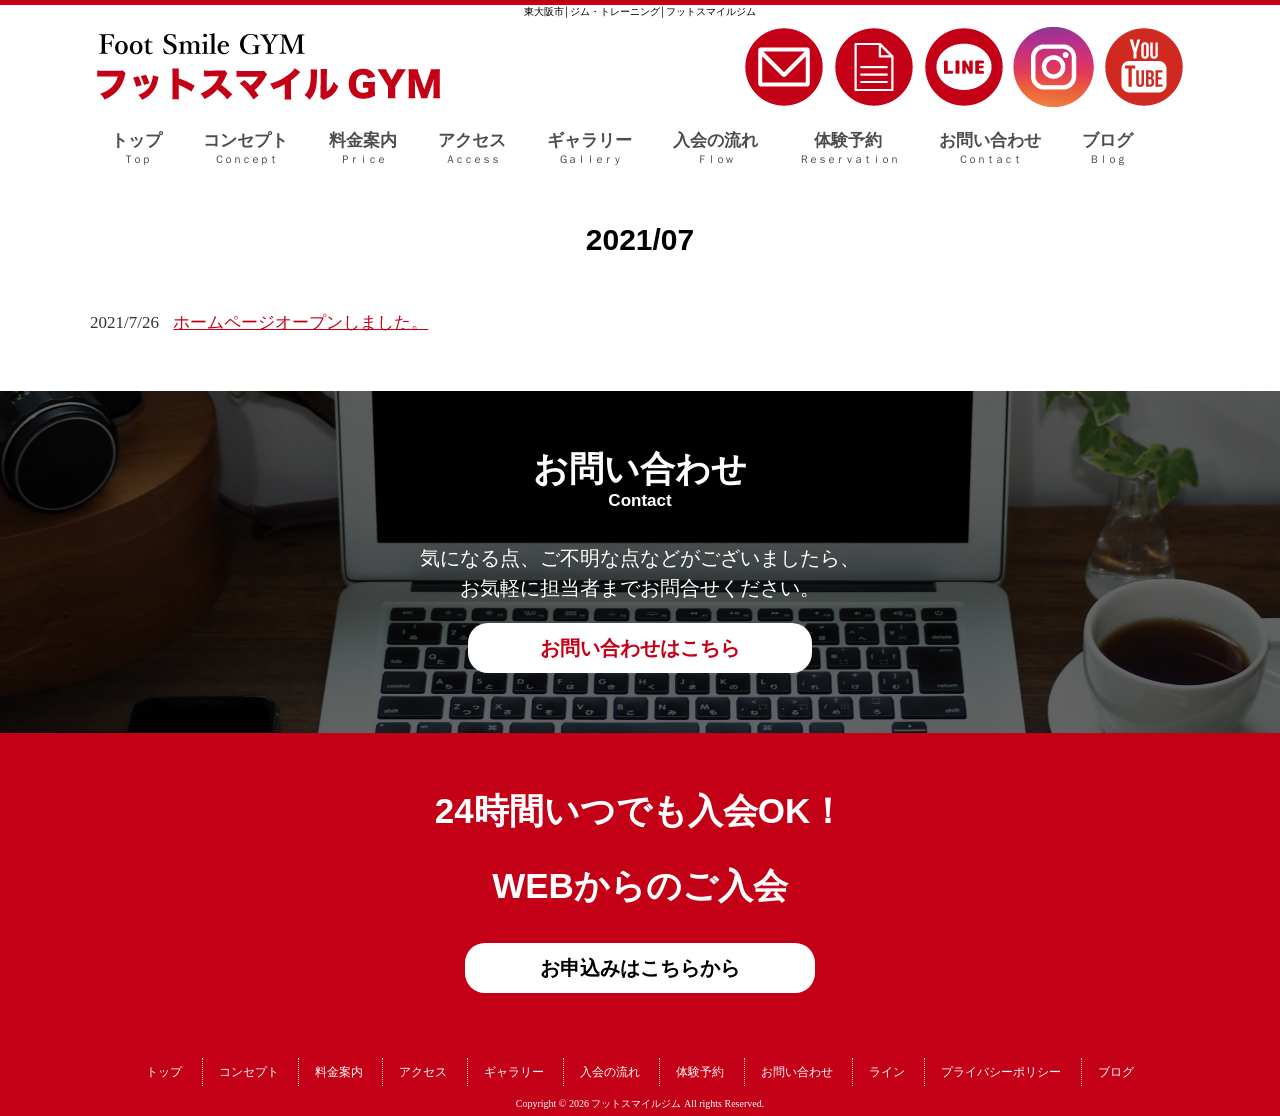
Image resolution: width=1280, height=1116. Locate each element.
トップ (164, 1072)
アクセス (423, 1072)
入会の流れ (610, 1072)
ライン (887, 1072)
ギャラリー (514, 1072)
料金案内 (339, 1072)
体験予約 (700, 1072)
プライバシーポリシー (1001, 1072)
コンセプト (249, 1072)
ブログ (1116, 1072)
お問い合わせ (797, 1072)
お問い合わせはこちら (640, 648)
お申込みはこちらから (640, 968)
